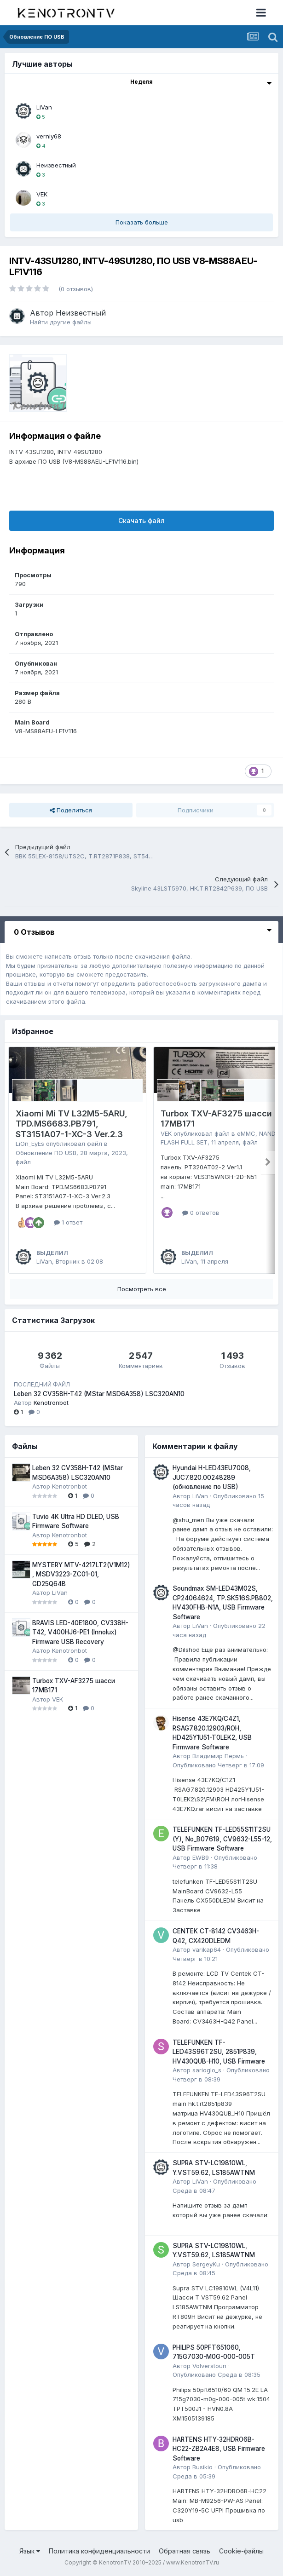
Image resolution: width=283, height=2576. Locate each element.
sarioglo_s (206, 2070)
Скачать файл (141, 520)
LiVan (44, 107)
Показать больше (142, 222)
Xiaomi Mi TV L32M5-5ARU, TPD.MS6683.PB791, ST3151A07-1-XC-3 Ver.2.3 (71, 1124)
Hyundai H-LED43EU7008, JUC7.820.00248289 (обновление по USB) (212, 1477)
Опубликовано (218, 1765)
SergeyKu (206, 2264)
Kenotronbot (51, 1402)
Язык (29, 2551)
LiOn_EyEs (30, 1143)
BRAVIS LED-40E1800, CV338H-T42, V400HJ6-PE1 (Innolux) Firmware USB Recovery (80, 1632)
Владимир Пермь (218, 1756)
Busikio (202, 2467)
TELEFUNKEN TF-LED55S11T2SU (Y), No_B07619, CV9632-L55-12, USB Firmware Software (222, 1839)
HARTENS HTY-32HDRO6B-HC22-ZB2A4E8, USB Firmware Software (219, 2449)
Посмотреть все (141, 1289)
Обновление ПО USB (46, 1152)
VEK (41, 194)
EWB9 (200, 1857)
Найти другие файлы (61, 322)
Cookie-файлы (241, 2551)
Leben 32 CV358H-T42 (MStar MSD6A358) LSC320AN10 (99, 1393)
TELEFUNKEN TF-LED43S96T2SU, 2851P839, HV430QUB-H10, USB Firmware (219, 2052)
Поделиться (71, 810)
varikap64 (206, 1949)
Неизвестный (56, 165)
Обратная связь (184, 2551)
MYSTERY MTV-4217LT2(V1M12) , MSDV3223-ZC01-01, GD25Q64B (81, 1574)
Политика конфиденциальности (99, 2551)
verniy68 (48, 136)
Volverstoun (209, 2365)
